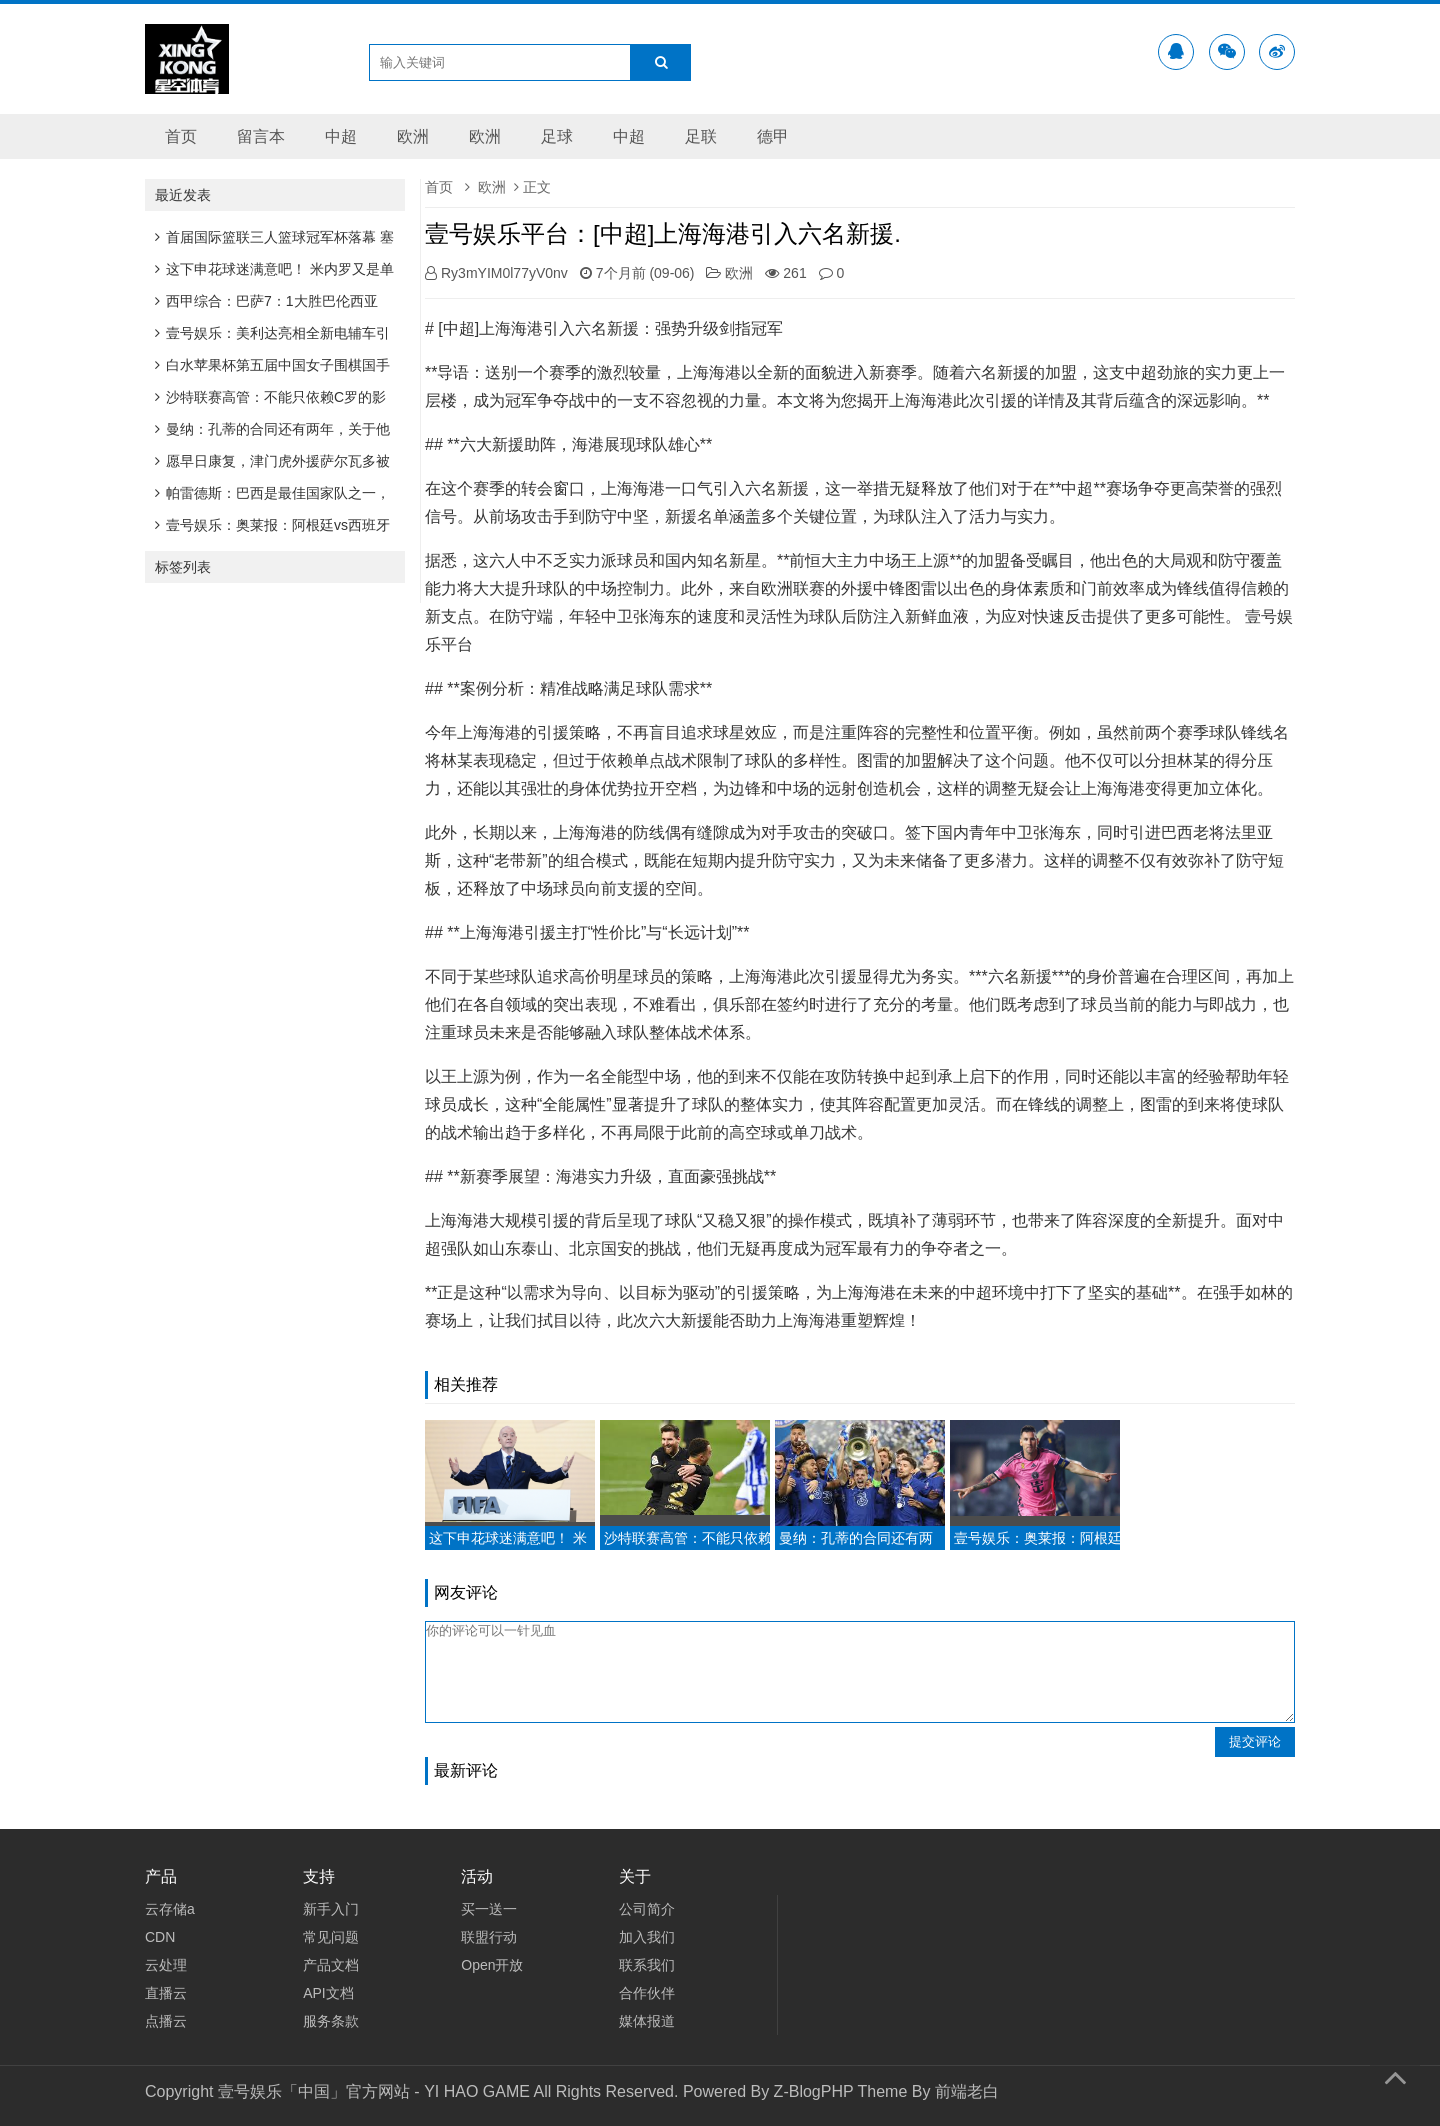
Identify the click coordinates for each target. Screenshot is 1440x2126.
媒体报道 (647, 2021)
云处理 (166, 1965)
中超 (341, 136)
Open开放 (492, 1965)
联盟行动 (489, 1937)
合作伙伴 (647, 1993)
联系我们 (647, 1965)
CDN (160, 1937)
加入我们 (647, 1937)
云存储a (170, 1909)
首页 (181, 136)
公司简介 (647, 1909)
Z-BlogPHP (814, 2091)
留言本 (261, 136)
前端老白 (967, 2091)
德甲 (773, 136)
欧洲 (413, 136)
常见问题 (331, 1937)
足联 (701, 136)
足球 (557, 136)
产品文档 (331, 1965)
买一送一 (489, 1909)
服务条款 (331, 2021)
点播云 (166, 2021)
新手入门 (331, 1909)
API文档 (328, 1993)
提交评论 (1255, 1741)
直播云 (166, 1993)
